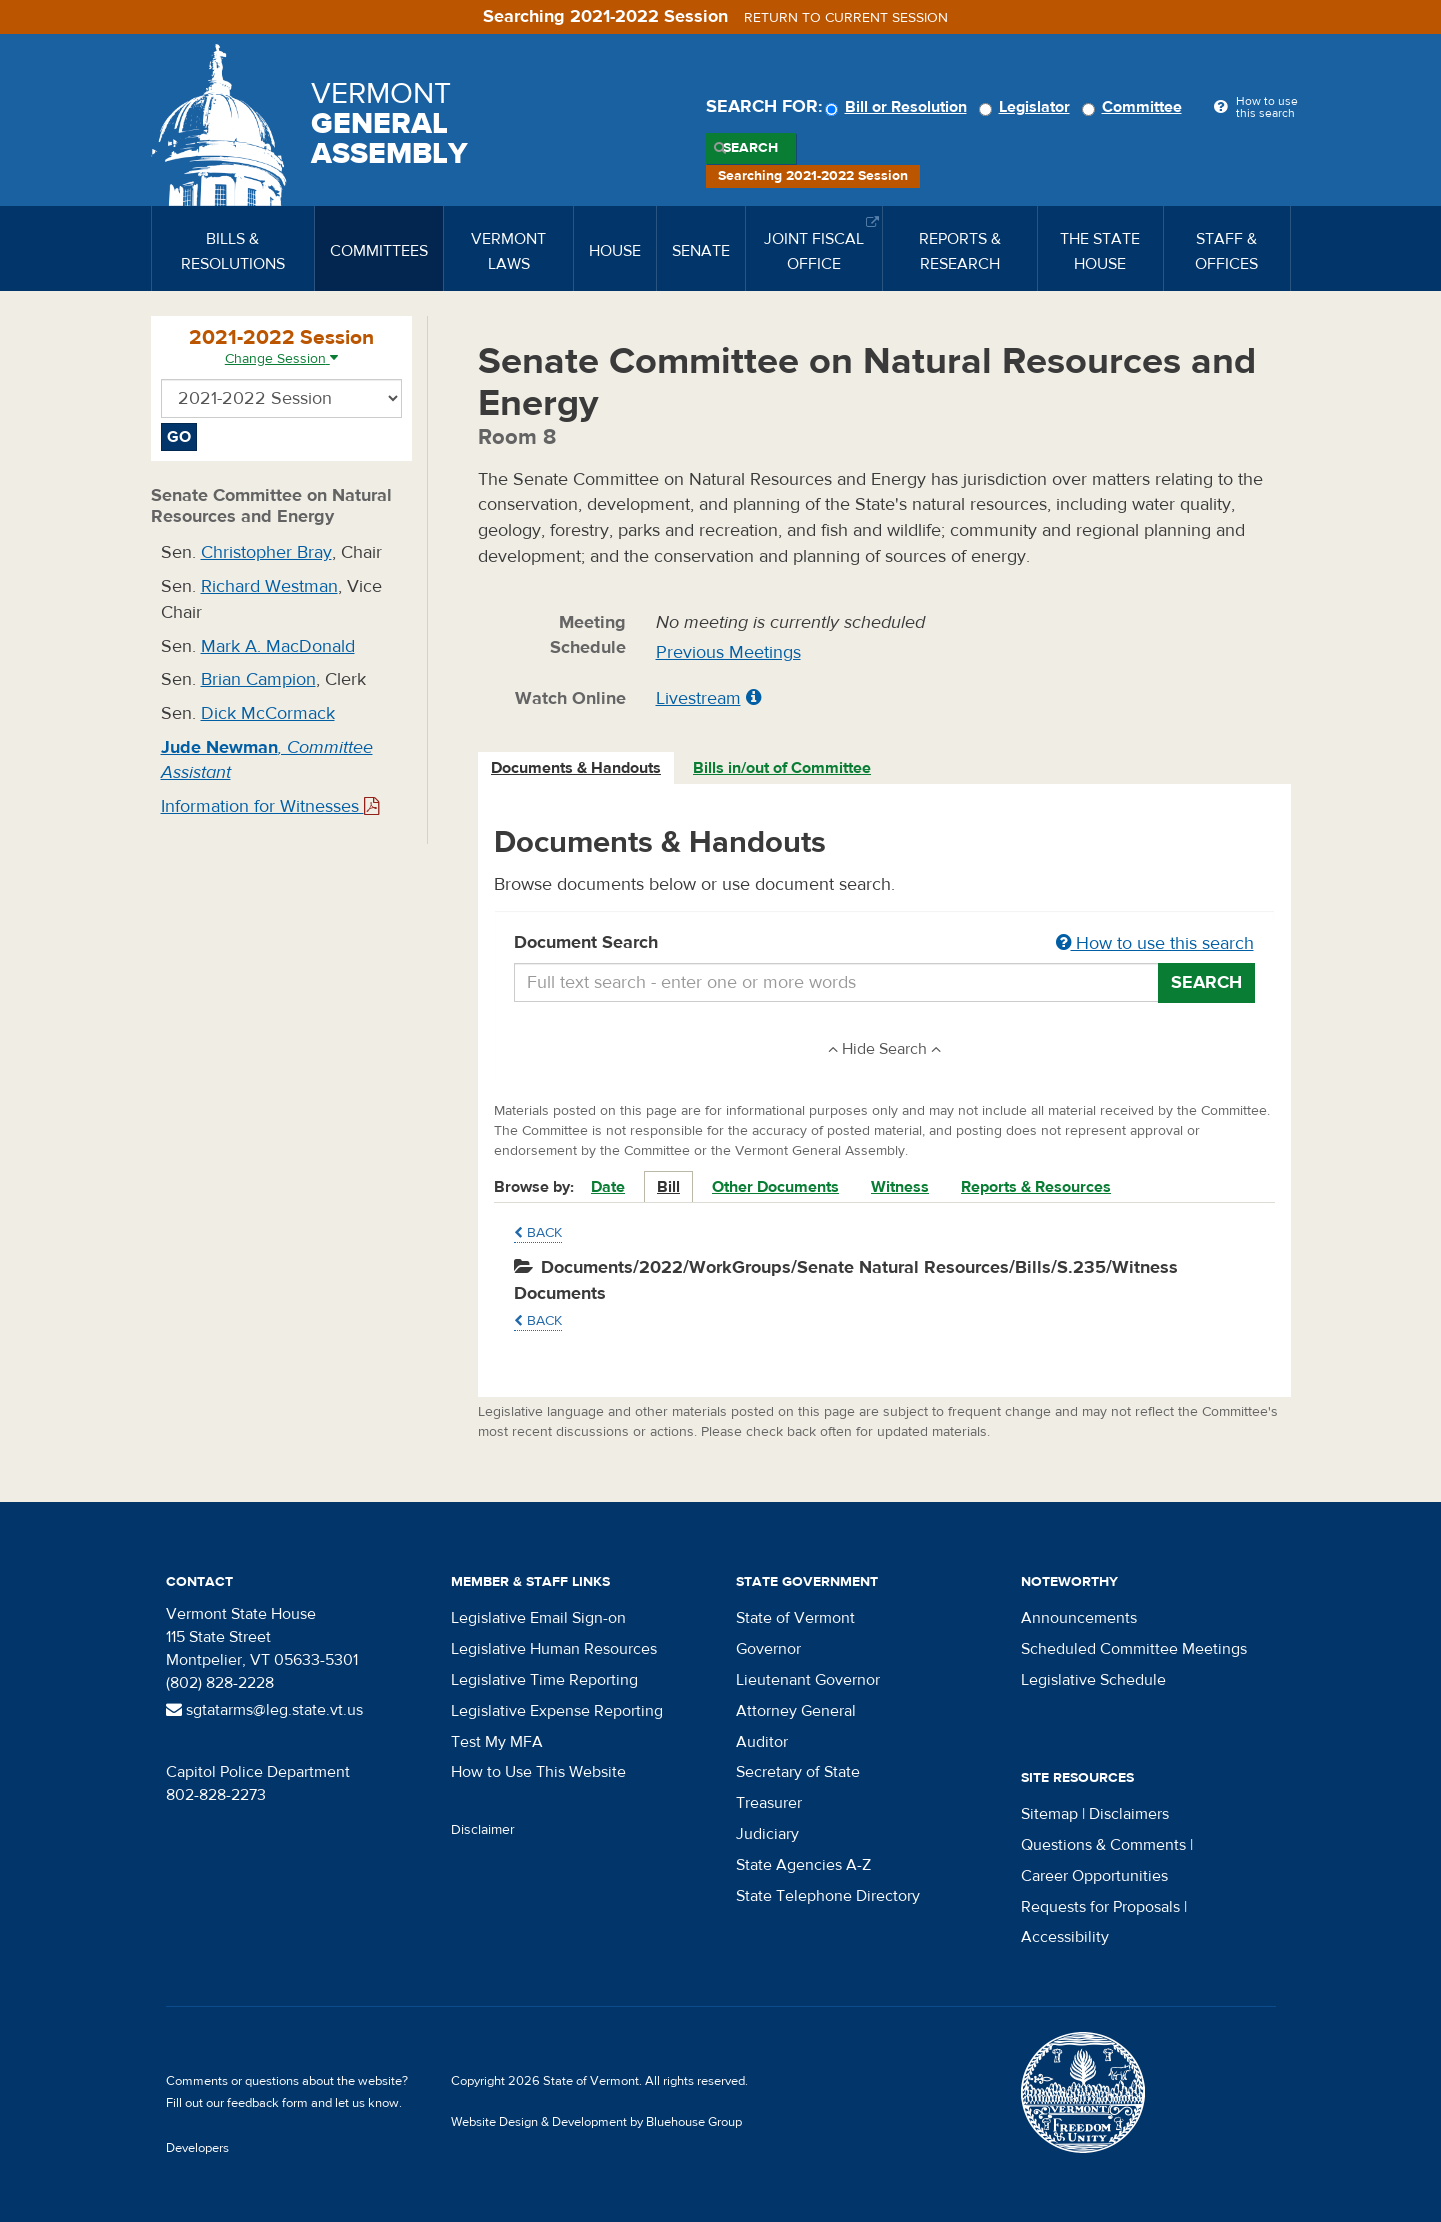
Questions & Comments (1103, 1845)
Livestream (698, 698)
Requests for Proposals (1100, 1907)
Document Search (884, 944)
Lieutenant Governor (808, 1680)
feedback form (267, 2103)
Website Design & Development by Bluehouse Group (596, 2122)
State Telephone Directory (828, 1896)
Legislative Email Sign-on (538, 1618)
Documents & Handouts (576, 768)
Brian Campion (258, 679)
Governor (768, 1649)
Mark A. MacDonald (278, 646)
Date (608, 1187)
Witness (900, 1187)
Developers (197, 2148)
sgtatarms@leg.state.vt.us (264, 1710)
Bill (668, 1187)
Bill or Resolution (899, 107)
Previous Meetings (728, 652)
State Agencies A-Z (803, 1865)
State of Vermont (795, 1618)
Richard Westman (269, 586)
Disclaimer (483, 1830)
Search (750, 148)
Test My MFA (497, 1742)
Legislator (1027, 107)
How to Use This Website (538, 1772)
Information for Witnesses (270, 806)
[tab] (577, 768)
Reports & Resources (1036, 1187)
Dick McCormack (268, 713)
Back (538, 1233)
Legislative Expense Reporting (557, 1711)
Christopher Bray (266, 552)
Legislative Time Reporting (544, 1680)
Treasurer (769, 1803)
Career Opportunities (1094, 1876)
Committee (1135, 107)
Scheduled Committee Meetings (1134, 1649)
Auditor (762, 1742)
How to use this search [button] (1155, 943)
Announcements (1079, 1618)
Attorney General (796, 1711)
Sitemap (1049, 1814)
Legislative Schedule (1093, 1680)
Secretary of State (798, 1772)
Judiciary (767, 1834)
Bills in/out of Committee (782, 768)
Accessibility (1065, 1937)
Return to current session (846, 18)
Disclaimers (1129, 1814)
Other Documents (775, 1187)
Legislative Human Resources (554, 1649)
